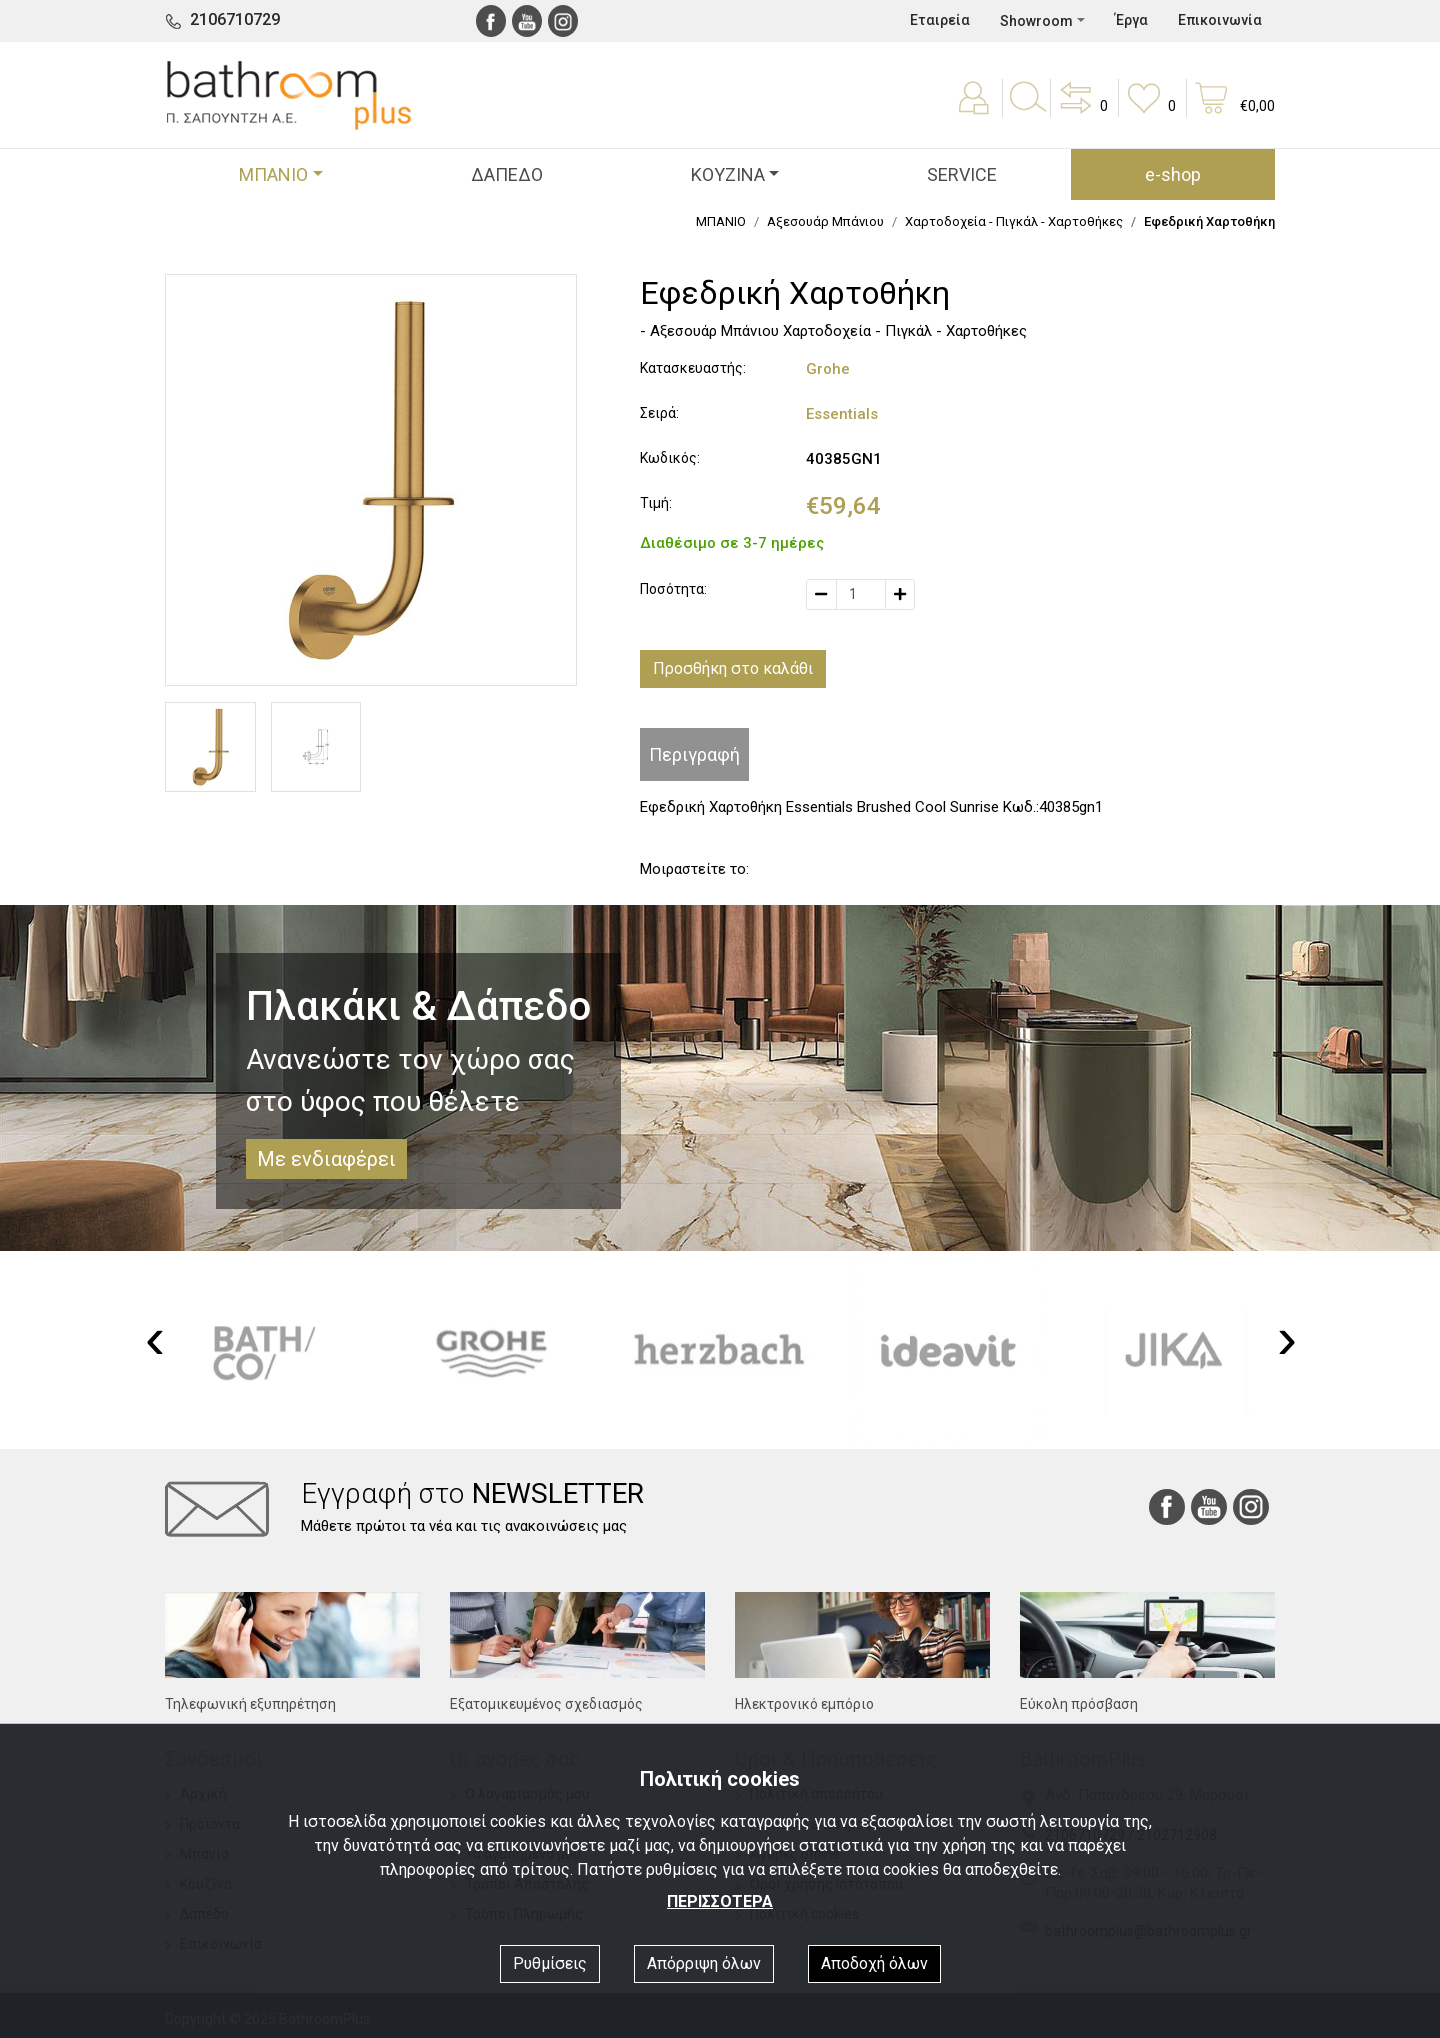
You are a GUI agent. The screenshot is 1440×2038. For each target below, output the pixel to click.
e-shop (1173, 174)
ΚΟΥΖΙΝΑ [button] (728, 174)
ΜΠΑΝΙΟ (721, 221)
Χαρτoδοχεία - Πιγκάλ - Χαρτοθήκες (1014, 221)
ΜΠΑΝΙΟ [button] (273, 174)
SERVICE (962, 174)
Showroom (1036, 21)
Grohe (828, 369)
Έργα (1131, 20)
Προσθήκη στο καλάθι (733, 668)
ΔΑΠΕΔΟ (507, 174)
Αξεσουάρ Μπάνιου (825, 221)
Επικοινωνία (1220, 20)
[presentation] (155, 1338)
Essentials (842, 414)
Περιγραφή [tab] (694, 754)
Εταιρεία (940, 20)
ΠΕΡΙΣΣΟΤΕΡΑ (720, 1901)
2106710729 (235, 19)
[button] (1082, 112)
